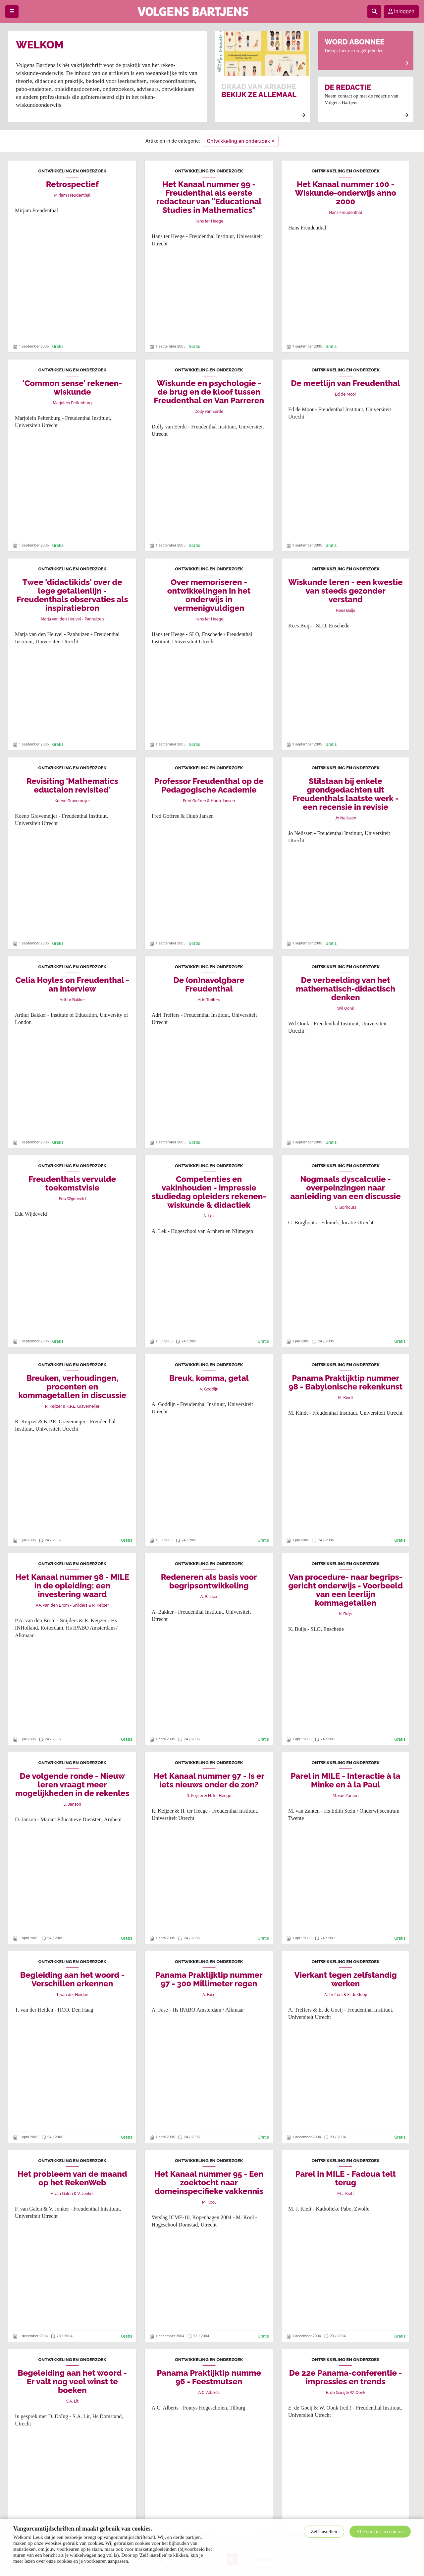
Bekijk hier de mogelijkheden (366, 52)
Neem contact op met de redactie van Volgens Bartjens (366, 101)
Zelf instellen (324, 2531)
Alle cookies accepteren (380, 2531)
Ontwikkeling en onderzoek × (240, 141)
